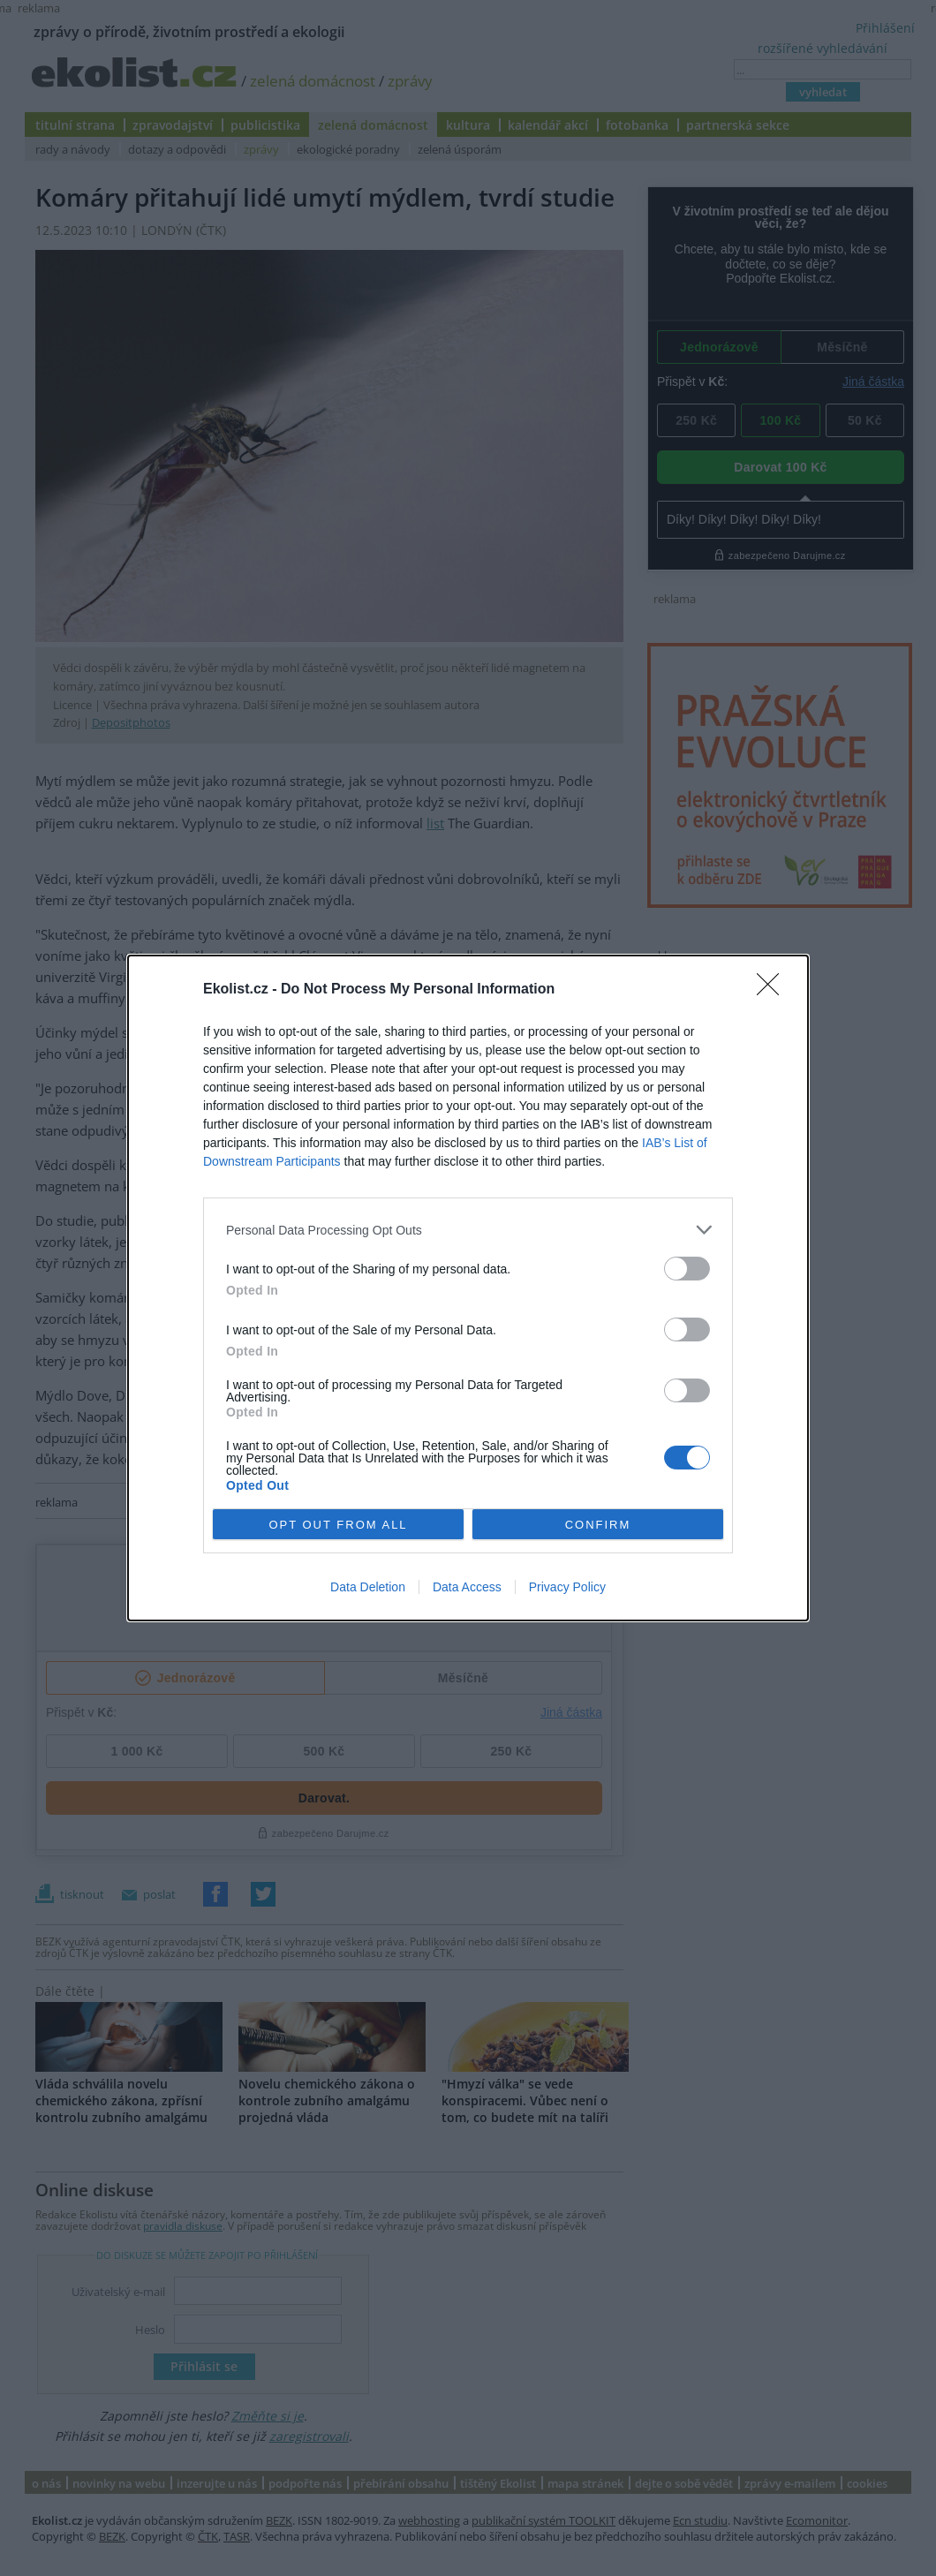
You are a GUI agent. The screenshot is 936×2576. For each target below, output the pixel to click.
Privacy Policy (567, 1587)
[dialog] (468, 1288)
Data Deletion (367, 1587)
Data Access (467, 1587)
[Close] (773, 990)
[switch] (687, 1268)
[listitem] (468, 1229)
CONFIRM (598, 1524)
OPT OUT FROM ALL (337, 1524)
